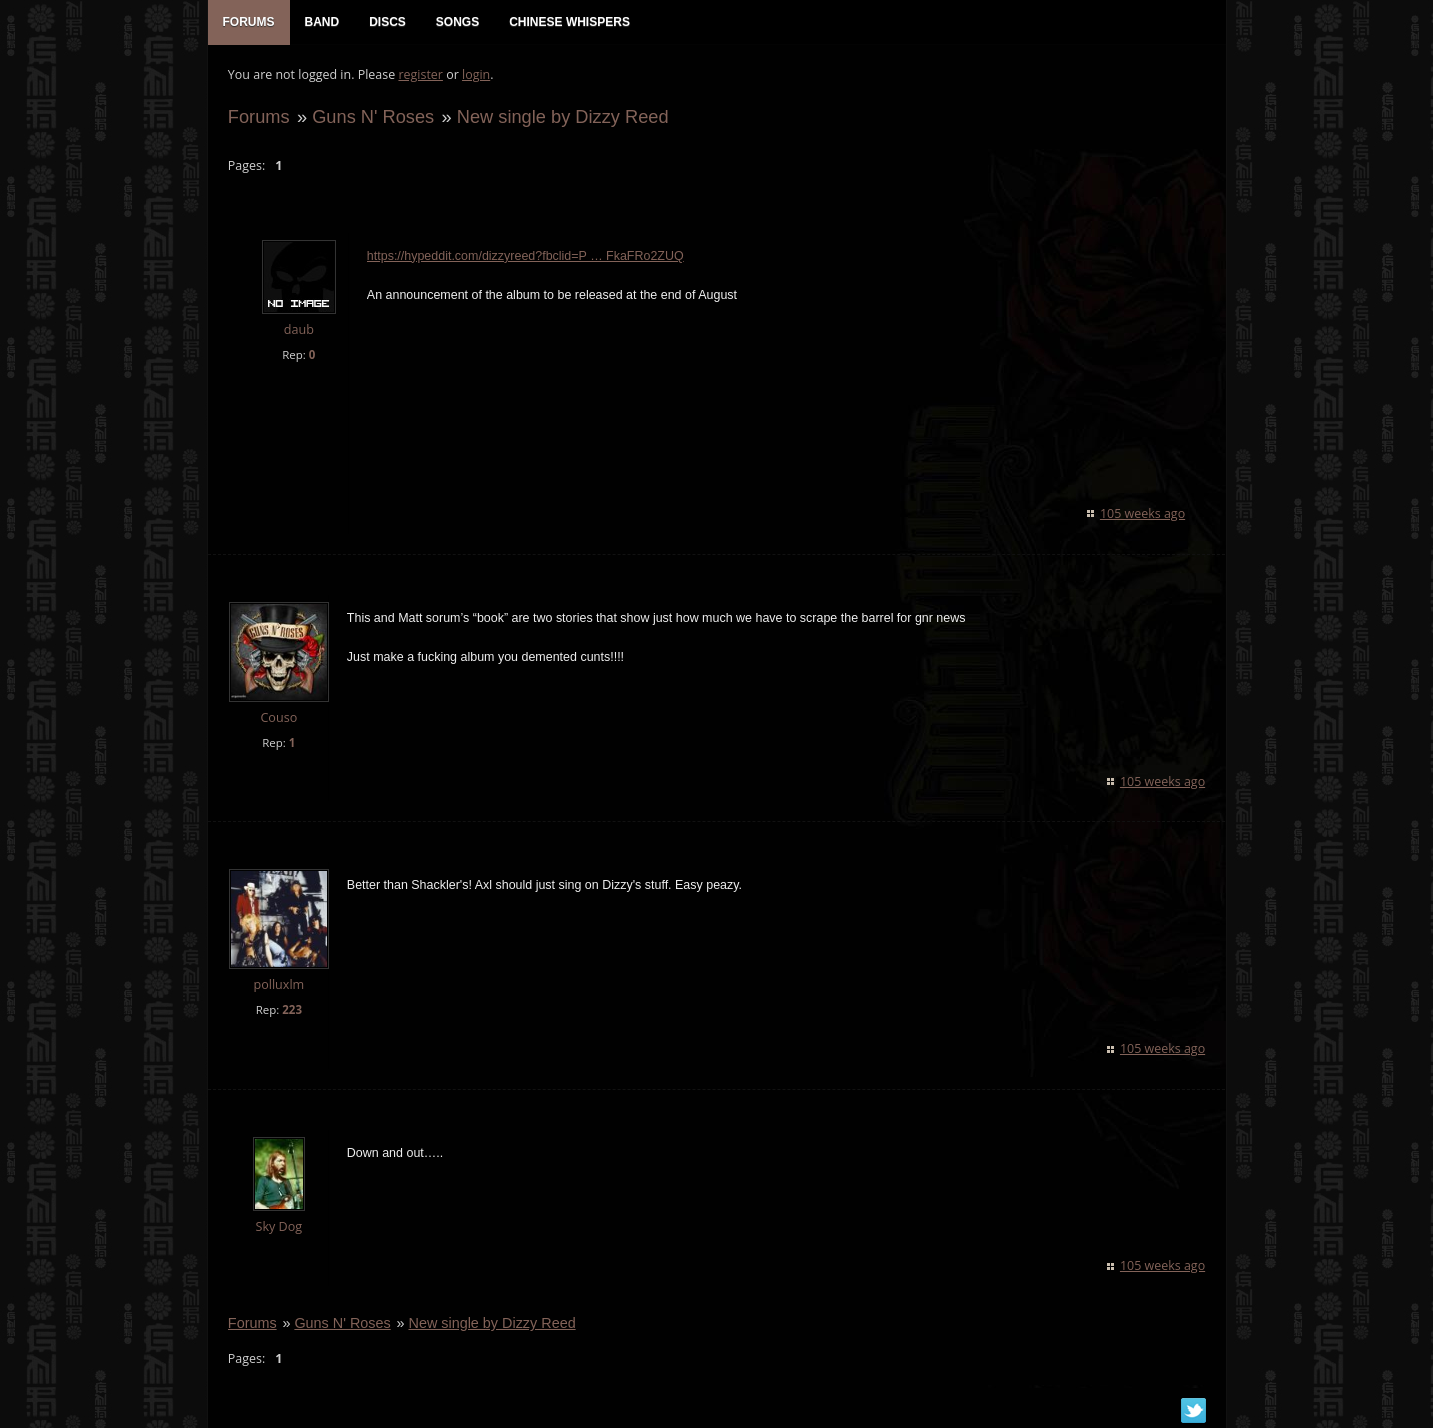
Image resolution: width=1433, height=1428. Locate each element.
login (476, 75)
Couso (278, 717)
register (420, 75)
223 (292, 1010)
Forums (259, 116)
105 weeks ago (1142, 513)
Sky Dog (278, 1227)
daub (298, 330)
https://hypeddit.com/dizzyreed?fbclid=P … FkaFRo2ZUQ (525, 257)
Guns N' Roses (373, 116)
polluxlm (278, 985)
